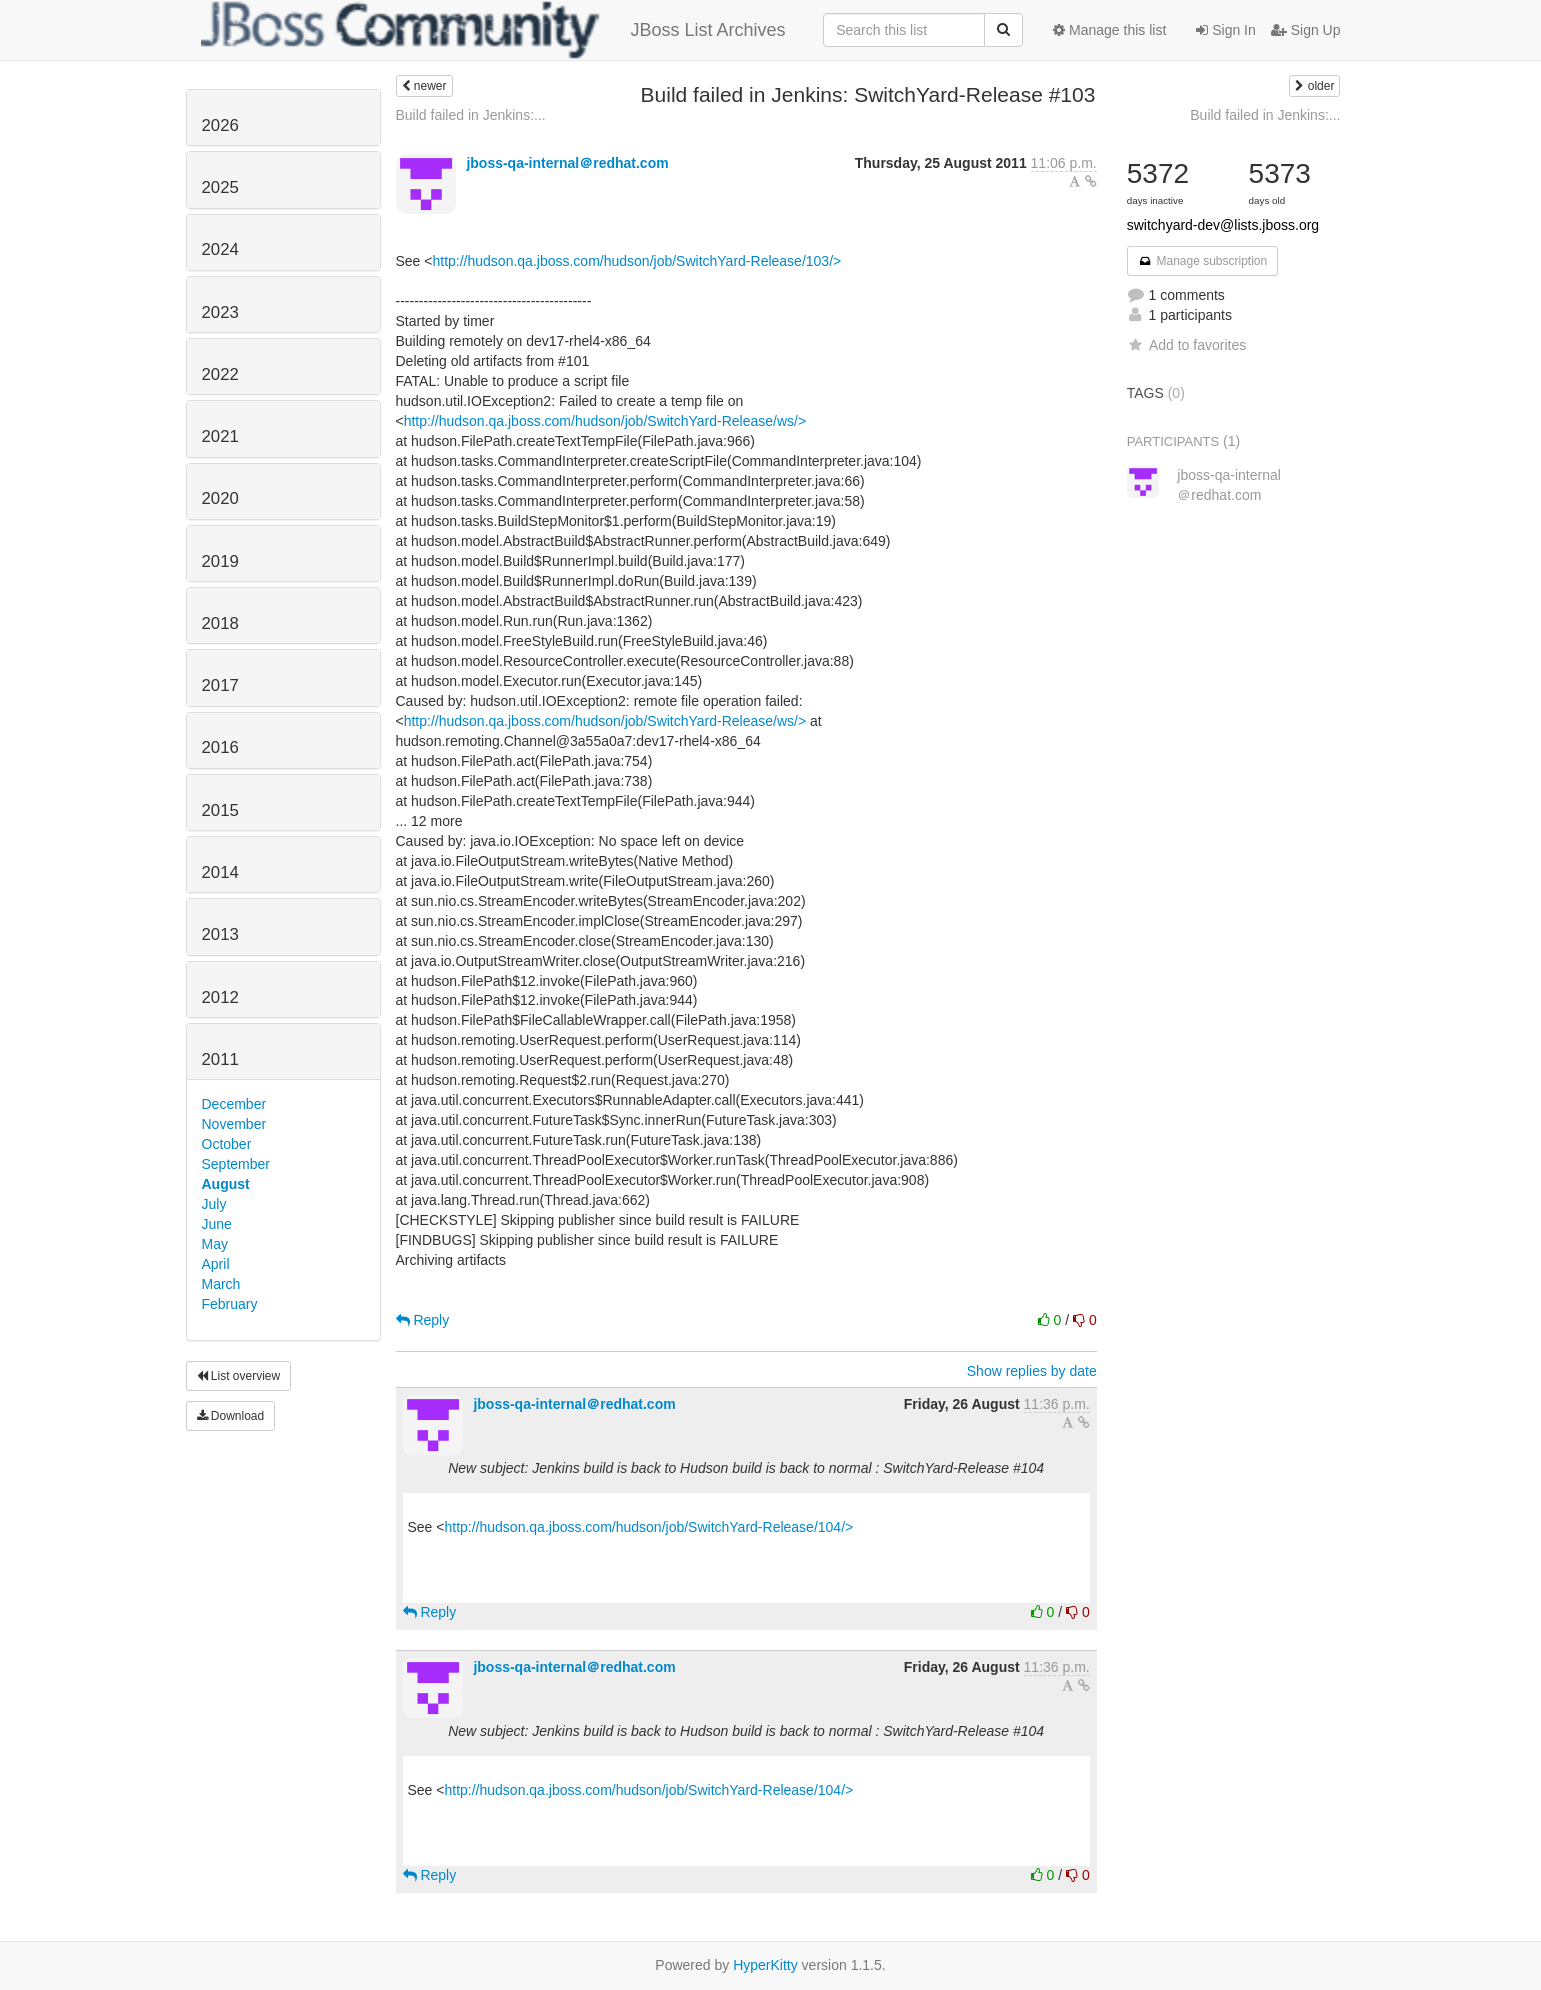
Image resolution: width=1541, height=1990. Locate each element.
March (221, 1284)
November (234, 1124)
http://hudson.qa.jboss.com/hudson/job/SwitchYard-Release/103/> (636, 261)
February (230, 1304)
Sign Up (1306, 30)
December (234, 1104)
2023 (220, 312)
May (215, 1244)
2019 (220, 561)
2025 (220, 187)
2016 (220, 747)
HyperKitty (765, 1965)
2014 (220, 872)
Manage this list (1109, 30)
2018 (220, 623)
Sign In (1225, 30)
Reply (423, 1320)
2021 (220, 436)
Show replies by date (1032, 1371)
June (217, 1224)
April (216, 1264)
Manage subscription (1203, 261)
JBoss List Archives (493, 30)
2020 (220, 498)
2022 (220, 374)
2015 (220, 810)
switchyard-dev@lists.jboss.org (1223, 225)
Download (231, 1416)
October (227, 1144)
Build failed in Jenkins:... (471, 115)
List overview (239, 1376)
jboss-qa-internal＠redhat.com (567, 163)
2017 (220, 685)
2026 (220, 125)
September (236, 1164)
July (214, 1204)
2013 (220, 934)
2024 (220, 249)
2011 (220, 1059)
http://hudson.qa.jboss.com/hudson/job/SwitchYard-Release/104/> (648, 1527)
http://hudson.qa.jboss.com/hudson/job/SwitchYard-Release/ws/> (605, 421)
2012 (220, 997)
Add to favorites (1186, 345)
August (226, 1184)
